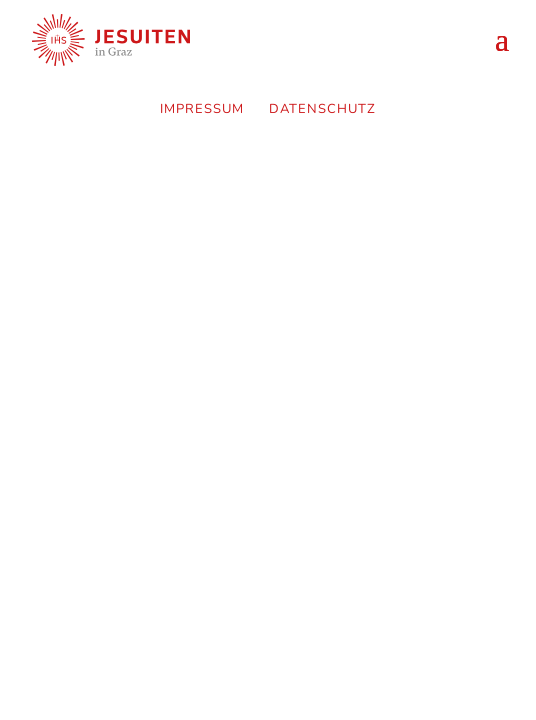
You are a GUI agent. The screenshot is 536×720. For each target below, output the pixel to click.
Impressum (202, 109)
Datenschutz (322, 109)
